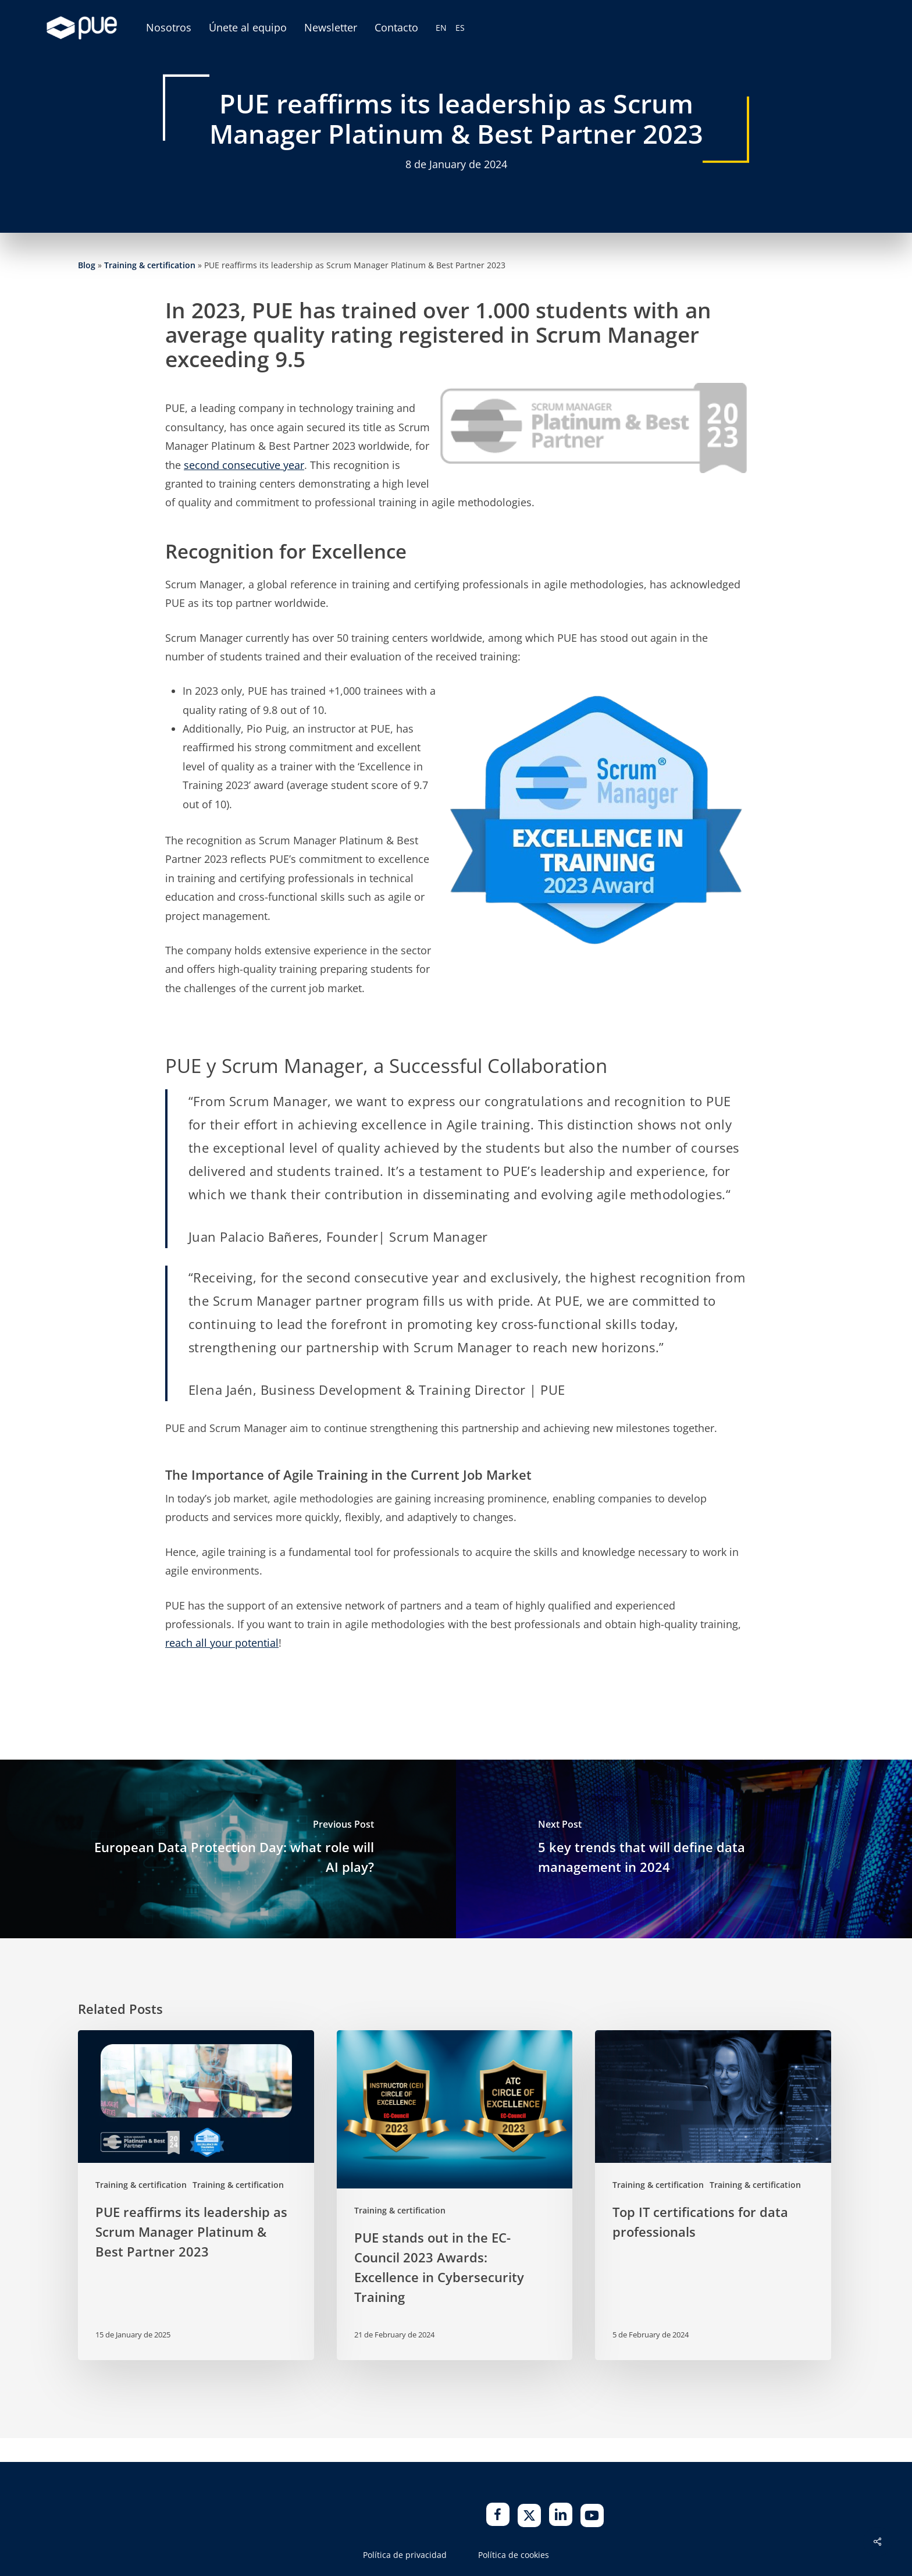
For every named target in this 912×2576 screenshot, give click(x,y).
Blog (86, 265)
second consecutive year (244, 465)
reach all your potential (222, 1643)
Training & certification (149, 265)
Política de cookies (513, 2554)
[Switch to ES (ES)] (460, 27)
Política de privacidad (405, 2554)
